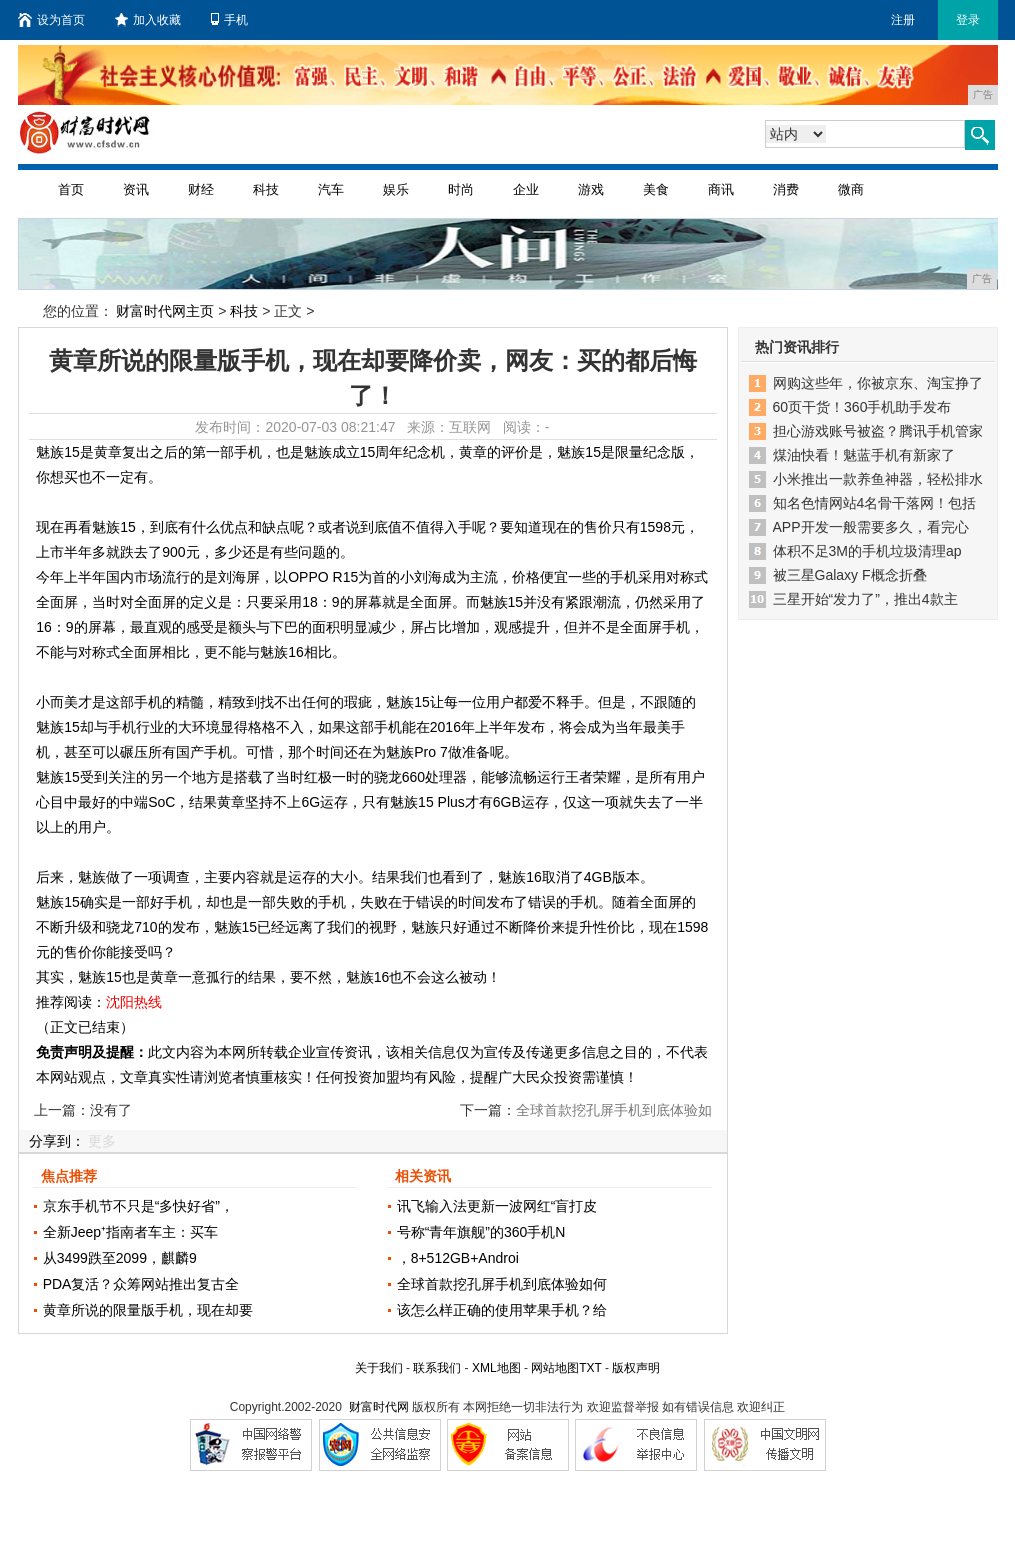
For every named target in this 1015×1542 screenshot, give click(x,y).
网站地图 (555, 1368)
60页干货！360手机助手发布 (862, 407)
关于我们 (379, 1368)
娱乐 (396, 189)
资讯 (136, 189)
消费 (786, 189)
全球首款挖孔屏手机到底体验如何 (502, 1284)
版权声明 (636, 1368)
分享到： (57, 1141)
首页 (71, 189)
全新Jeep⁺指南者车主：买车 (130, 1232)
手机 (229, 20)
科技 (266, 189)
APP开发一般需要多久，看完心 (871, 527)
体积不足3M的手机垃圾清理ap (867, 551)
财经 (201, 189)
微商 (851, 189)
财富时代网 (379, 1407)
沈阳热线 (134, 1002)
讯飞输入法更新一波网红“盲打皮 (497, 1206)
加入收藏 (148, 20)
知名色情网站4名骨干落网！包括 (875, 503)
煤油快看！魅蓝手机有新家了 (864, 455)
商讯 (721, 189)
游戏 (591, 189)
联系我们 (437, 1368)
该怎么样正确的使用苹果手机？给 (502, 1310)
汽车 (331, 189)
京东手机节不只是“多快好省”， (138, 1206)
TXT (590, 1368)
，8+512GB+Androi (458, 1258)
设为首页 (51, 20)
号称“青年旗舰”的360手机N (481, 1232)
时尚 (461, 189)
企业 (526, 189)
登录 (968, 20)
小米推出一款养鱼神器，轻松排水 (878, 479)
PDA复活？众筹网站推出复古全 (141, 1284)
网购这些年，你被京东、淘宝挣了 (878, 383)
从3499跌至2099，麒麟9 (120, 1258)
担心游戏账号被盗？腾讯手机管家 (878, 431)
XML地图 (496, 1368)
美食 (656, 189)
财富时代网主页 (165, 311)
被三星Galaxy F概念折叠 (850, 575)
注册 (903, 20)
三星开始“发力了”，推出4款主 (865, 599)
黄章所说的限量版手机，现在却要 (148, 1310)
